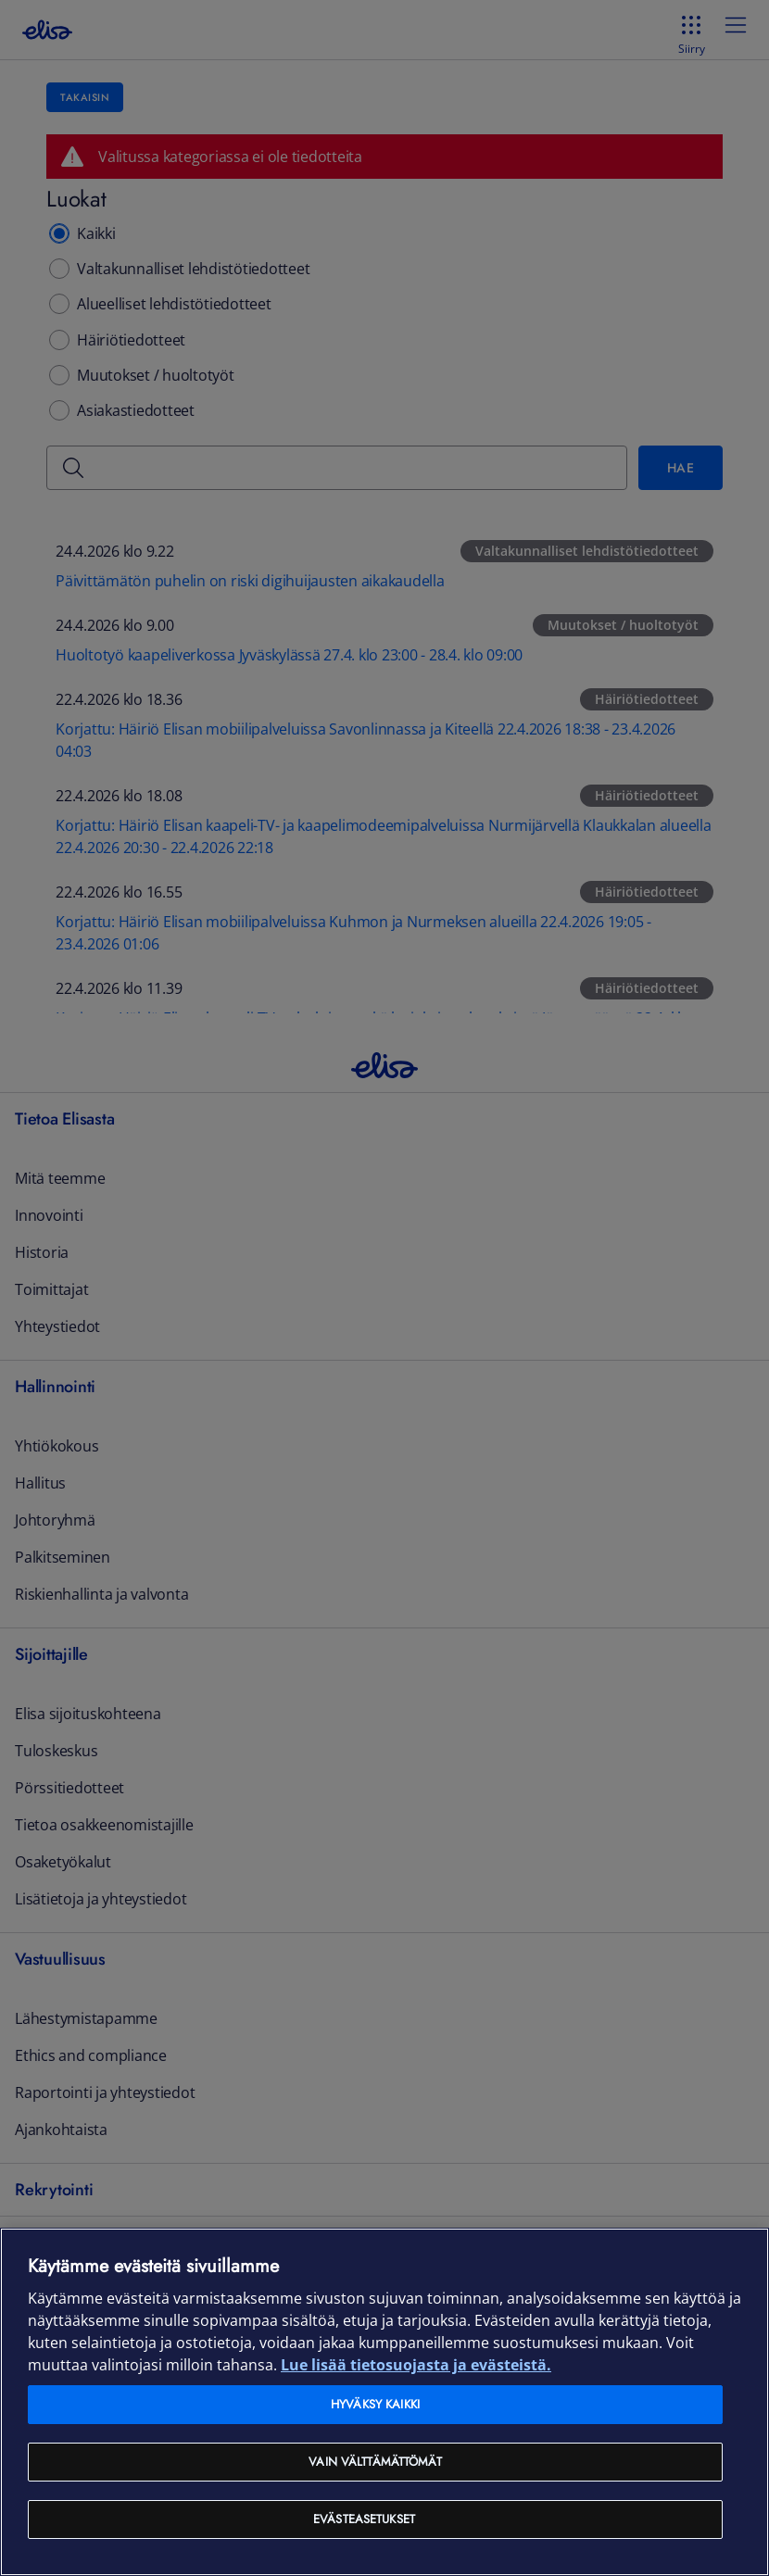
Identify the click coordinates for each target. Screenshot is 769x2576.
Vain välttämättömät (375, 2461)
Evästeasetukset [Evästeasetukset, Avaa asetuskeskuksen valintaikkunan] (364, 2519)
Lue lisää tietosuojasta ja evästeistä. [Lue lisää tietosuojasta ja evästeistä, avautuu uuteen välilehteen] (416, 2365)
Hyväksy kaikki (375, 2404)
